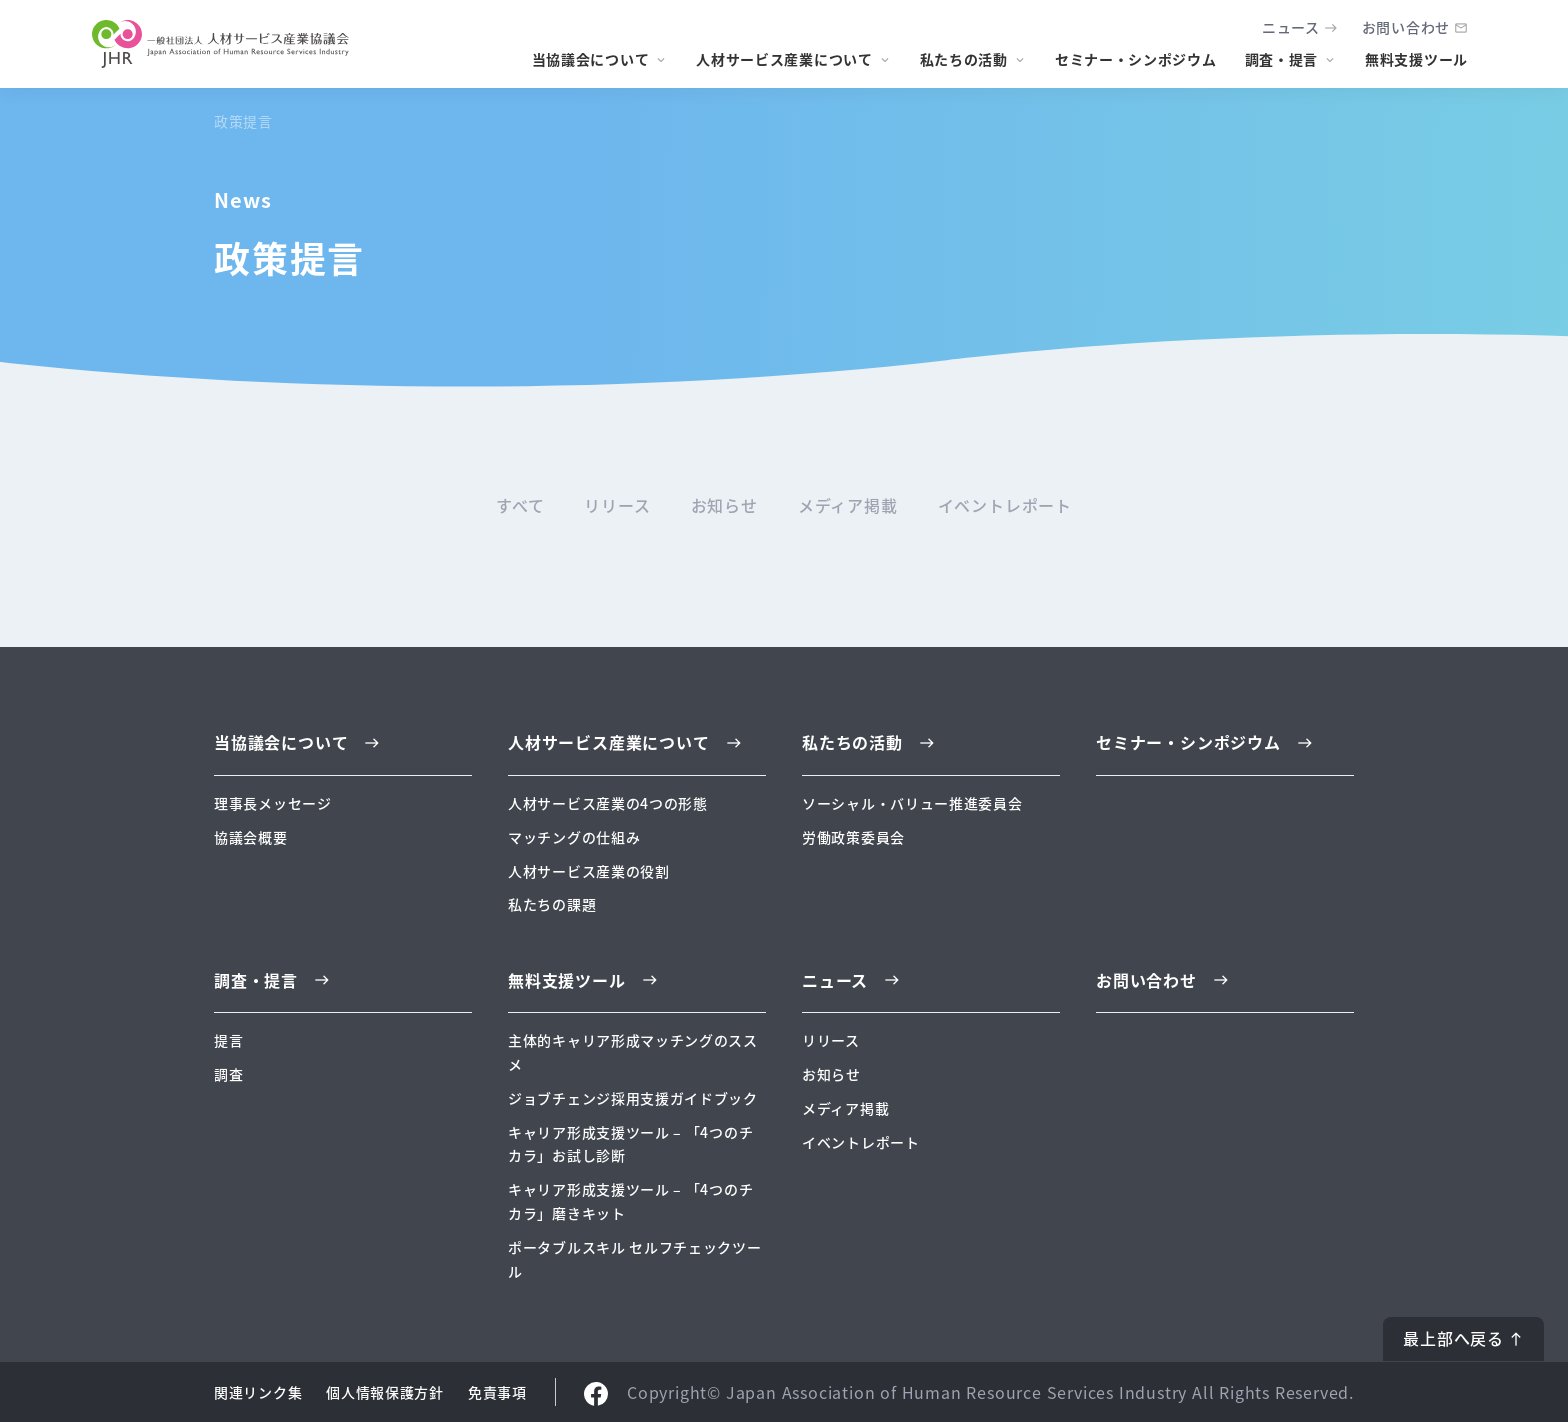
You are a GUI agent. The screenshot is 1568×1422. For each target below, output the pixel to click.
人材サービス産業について (784, 59)
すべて (520, 505)
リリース (617, 505)
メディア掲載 (848, 505)
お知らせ (724, 505)
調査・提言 (1282, 59)
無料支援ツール (1416, 59)
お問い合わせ (1406, 27)
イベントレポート (1005, 505)
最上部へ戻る (1453, 1338)
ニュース (1291, 27)
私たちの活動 (964, 59)
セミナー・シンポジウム (1136, 59)
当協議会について (591, 59)
